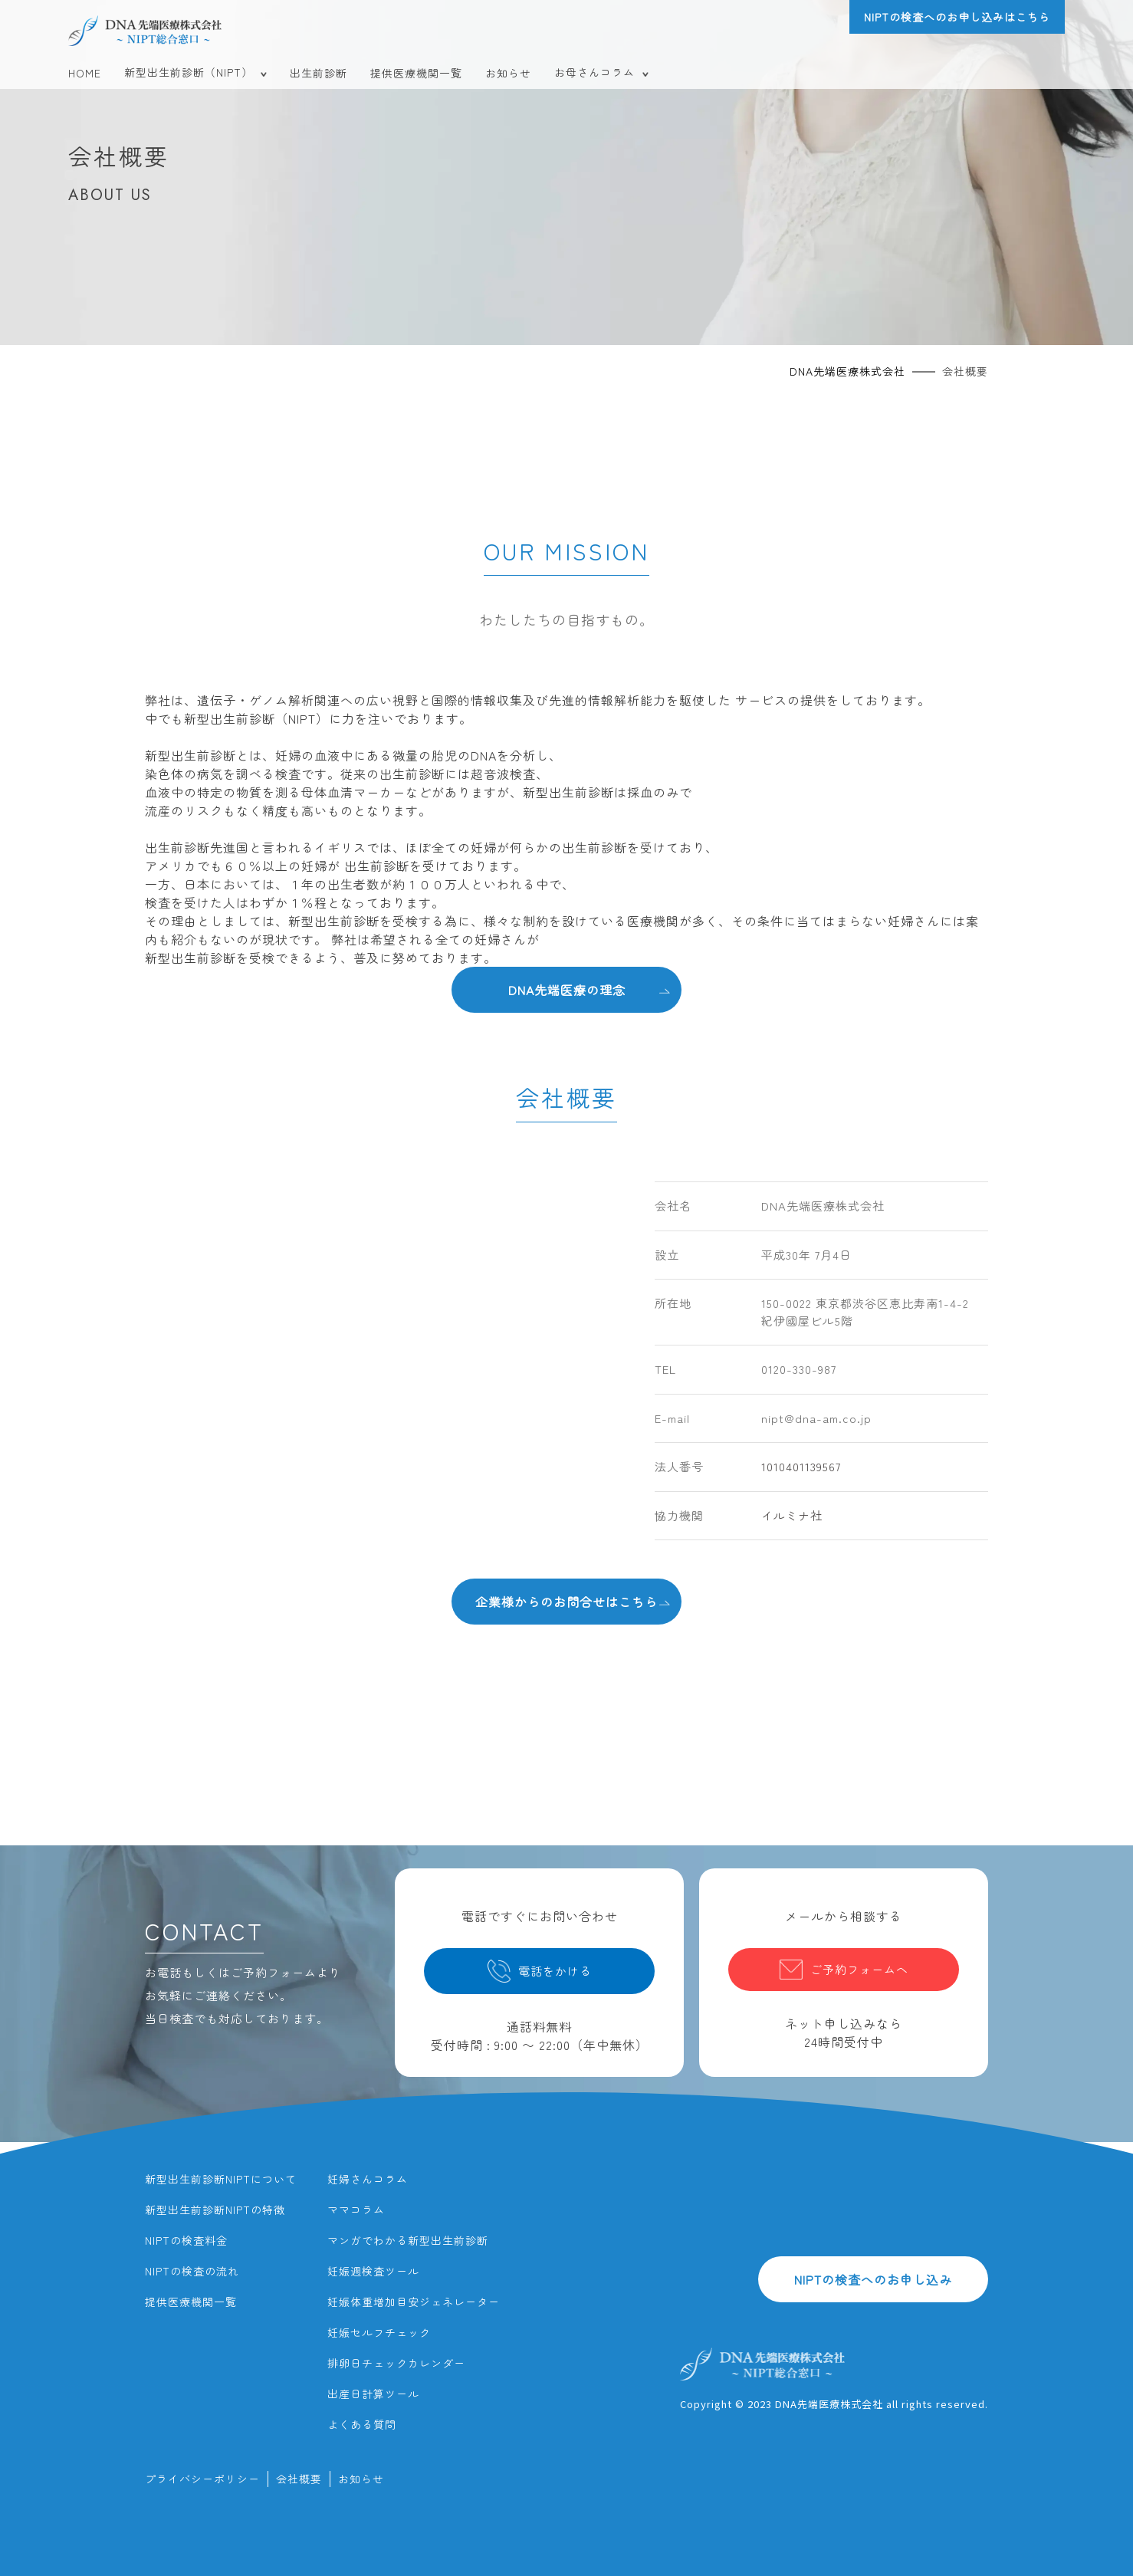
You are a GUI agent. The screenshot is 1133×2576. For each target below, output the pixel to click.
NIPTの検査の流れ (192, 2271)
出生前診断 (318, 72)
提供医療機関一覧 (416, 72)
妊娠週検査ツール (373, 2271)
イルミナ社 (792, 1515)
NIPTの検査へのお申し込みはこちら (957, 17)
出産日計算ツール (373, 2393)
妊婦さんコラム (367, 2179)
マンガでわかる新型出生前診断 (407, 2240)
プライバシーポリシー (202, 2478)
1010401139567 (801, 1466)
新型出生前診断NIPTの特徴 (215, 2209)
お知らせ (508, 72)
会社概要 (299, 2478)
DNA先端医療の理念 (589, 989)
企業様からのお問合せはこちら (572, 1601)
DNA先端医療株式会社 (847, 371)
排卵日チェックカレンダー (396, 2363)
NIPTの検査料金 (186, 2240)
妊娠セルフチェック (379, 2332)
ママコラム (356, 2209)
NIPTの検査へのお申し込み (873, 2279)
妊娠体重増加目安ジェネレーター (413, 2301)
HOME (84, 72)
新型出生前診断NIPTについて (221, 2179)
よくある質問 (361, 2424)
